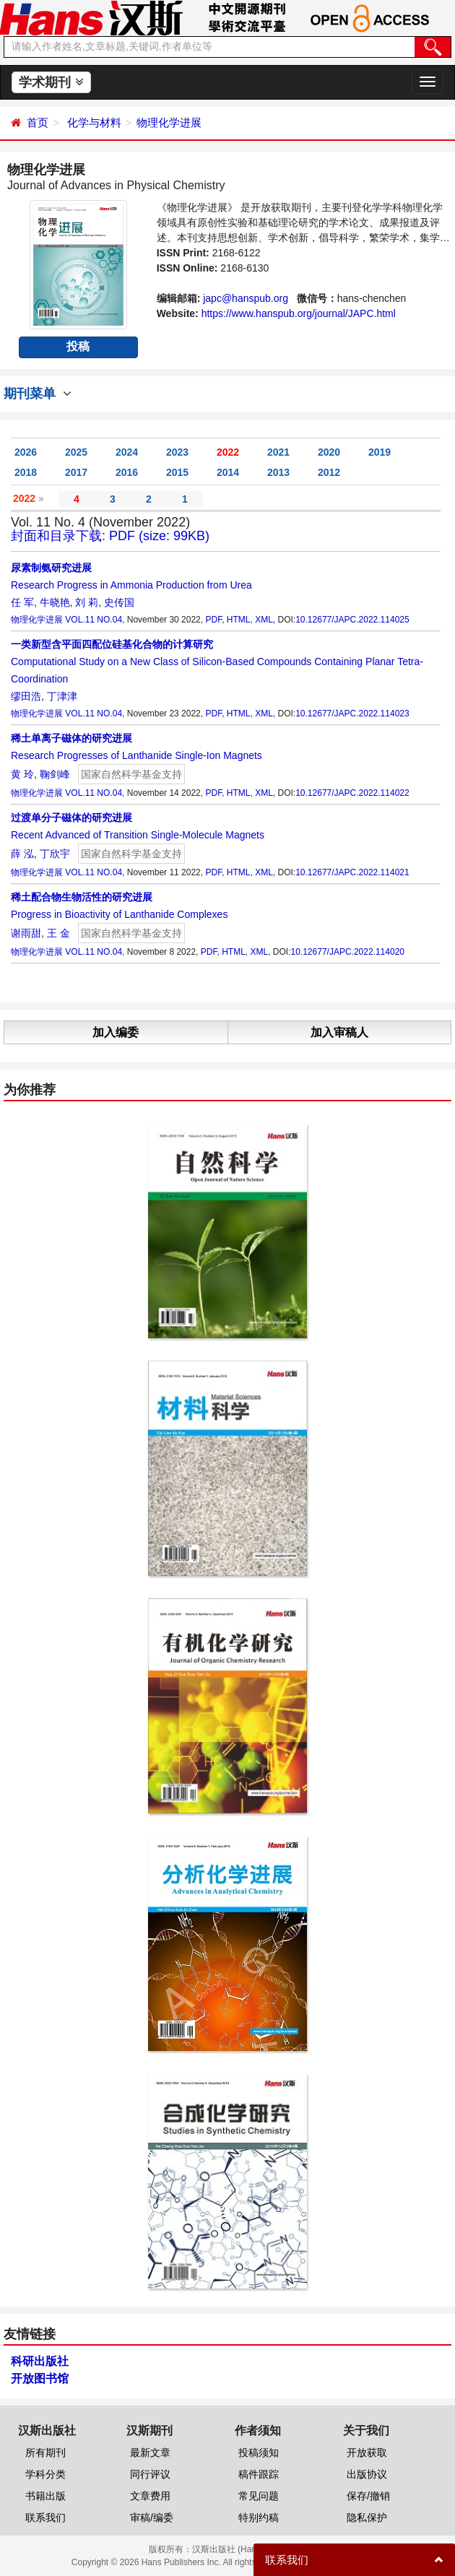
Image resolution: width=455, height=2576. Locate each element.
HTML (239, 620)
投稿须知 (258, 2452)
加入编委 (115, 1032)
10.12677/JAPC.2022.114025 (352, 620)
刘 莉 (86, 602)
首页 (37, 122)
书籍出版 (45, 2496)
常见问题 (258, 2496)
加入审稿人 (339, 1032)
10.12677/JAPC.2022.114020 (347, 952)
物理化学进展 (169, 122)
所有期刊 (45, 2452)
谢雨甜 (26, 933)
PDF (213, 620)
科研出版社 (40, 2361)
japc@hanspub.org (245, 298)
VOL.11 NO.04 (93, 620)
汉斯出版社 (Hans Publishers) (249, 2549)
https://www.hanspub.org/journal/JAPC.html (299, 313)
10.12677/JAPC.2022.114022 (352, 793)
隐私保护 (367, 2517)
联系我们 (45, 2517)
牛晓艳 (55, 602)
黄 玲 (22, 774)
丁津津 (62, 696)
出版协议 (367, 2474)
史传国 (119, 602)
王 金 (58, 933)
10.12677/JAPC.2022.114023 (352, 713)
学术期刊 (51, 82)
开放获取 (367, 2452)
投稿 (78, 346)
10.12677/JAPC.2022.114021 (352, 872)
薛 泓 (22, 853)
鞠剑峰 (55, 774)
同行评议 (150, 2474)
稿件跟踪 (258, 2474)
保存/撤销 (368, 2496)
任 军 (22, 602)
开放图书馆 (40, 2378)
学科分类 (45, 2474)
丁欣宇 (55, 853)
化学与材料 (94, 122)
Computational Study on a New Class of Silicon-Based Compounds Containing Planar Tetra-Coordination (217, 661)
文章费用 (150, 2496)
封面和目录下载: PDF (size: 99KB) (110, 536)
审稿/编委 (151, 2517)
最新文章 (150, 2452)
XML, (265, 620)
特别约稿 (258, 2517)
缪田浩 (26, 696)
